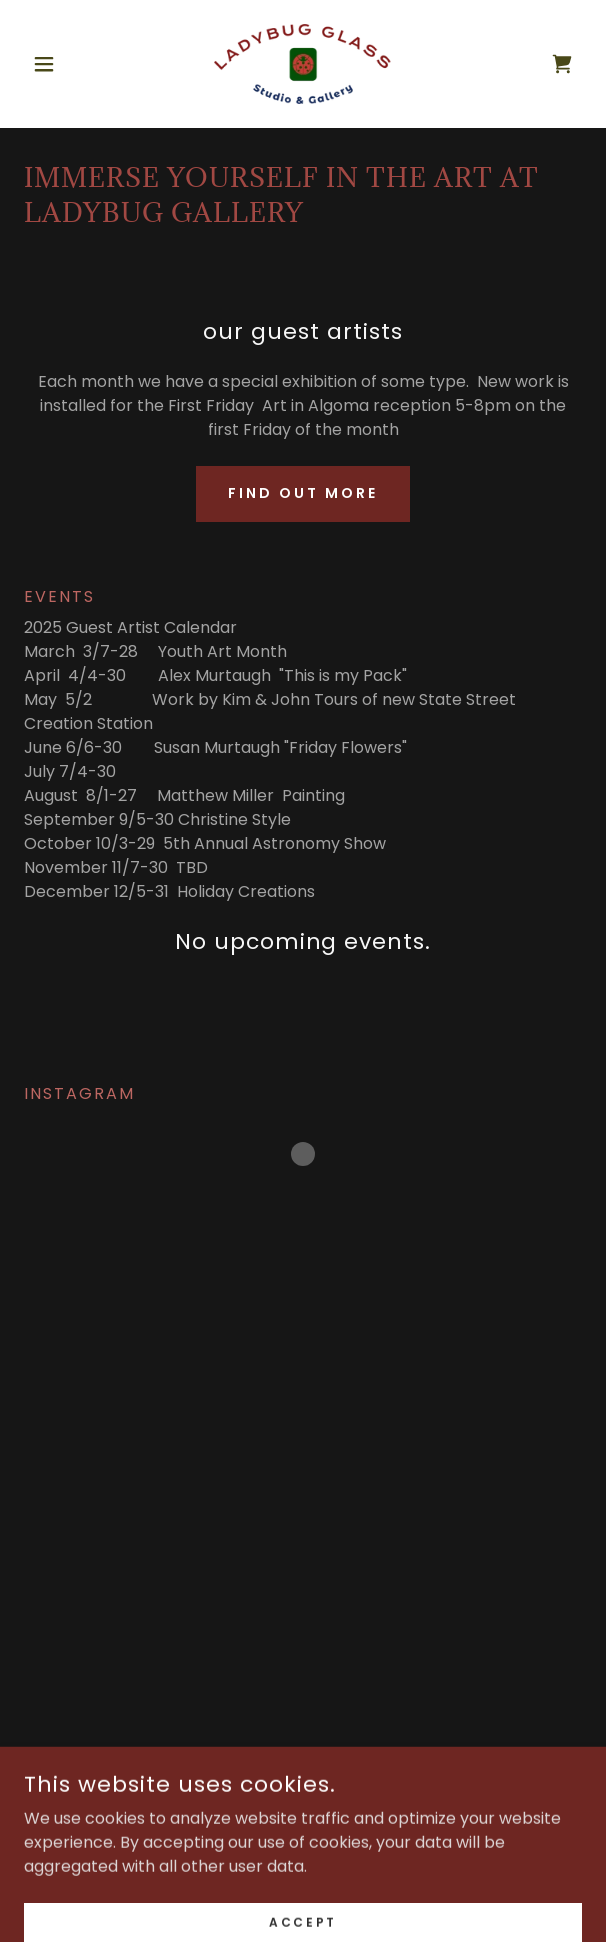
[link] (302, 64)
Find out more (303, 493)
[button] (66, 64)
